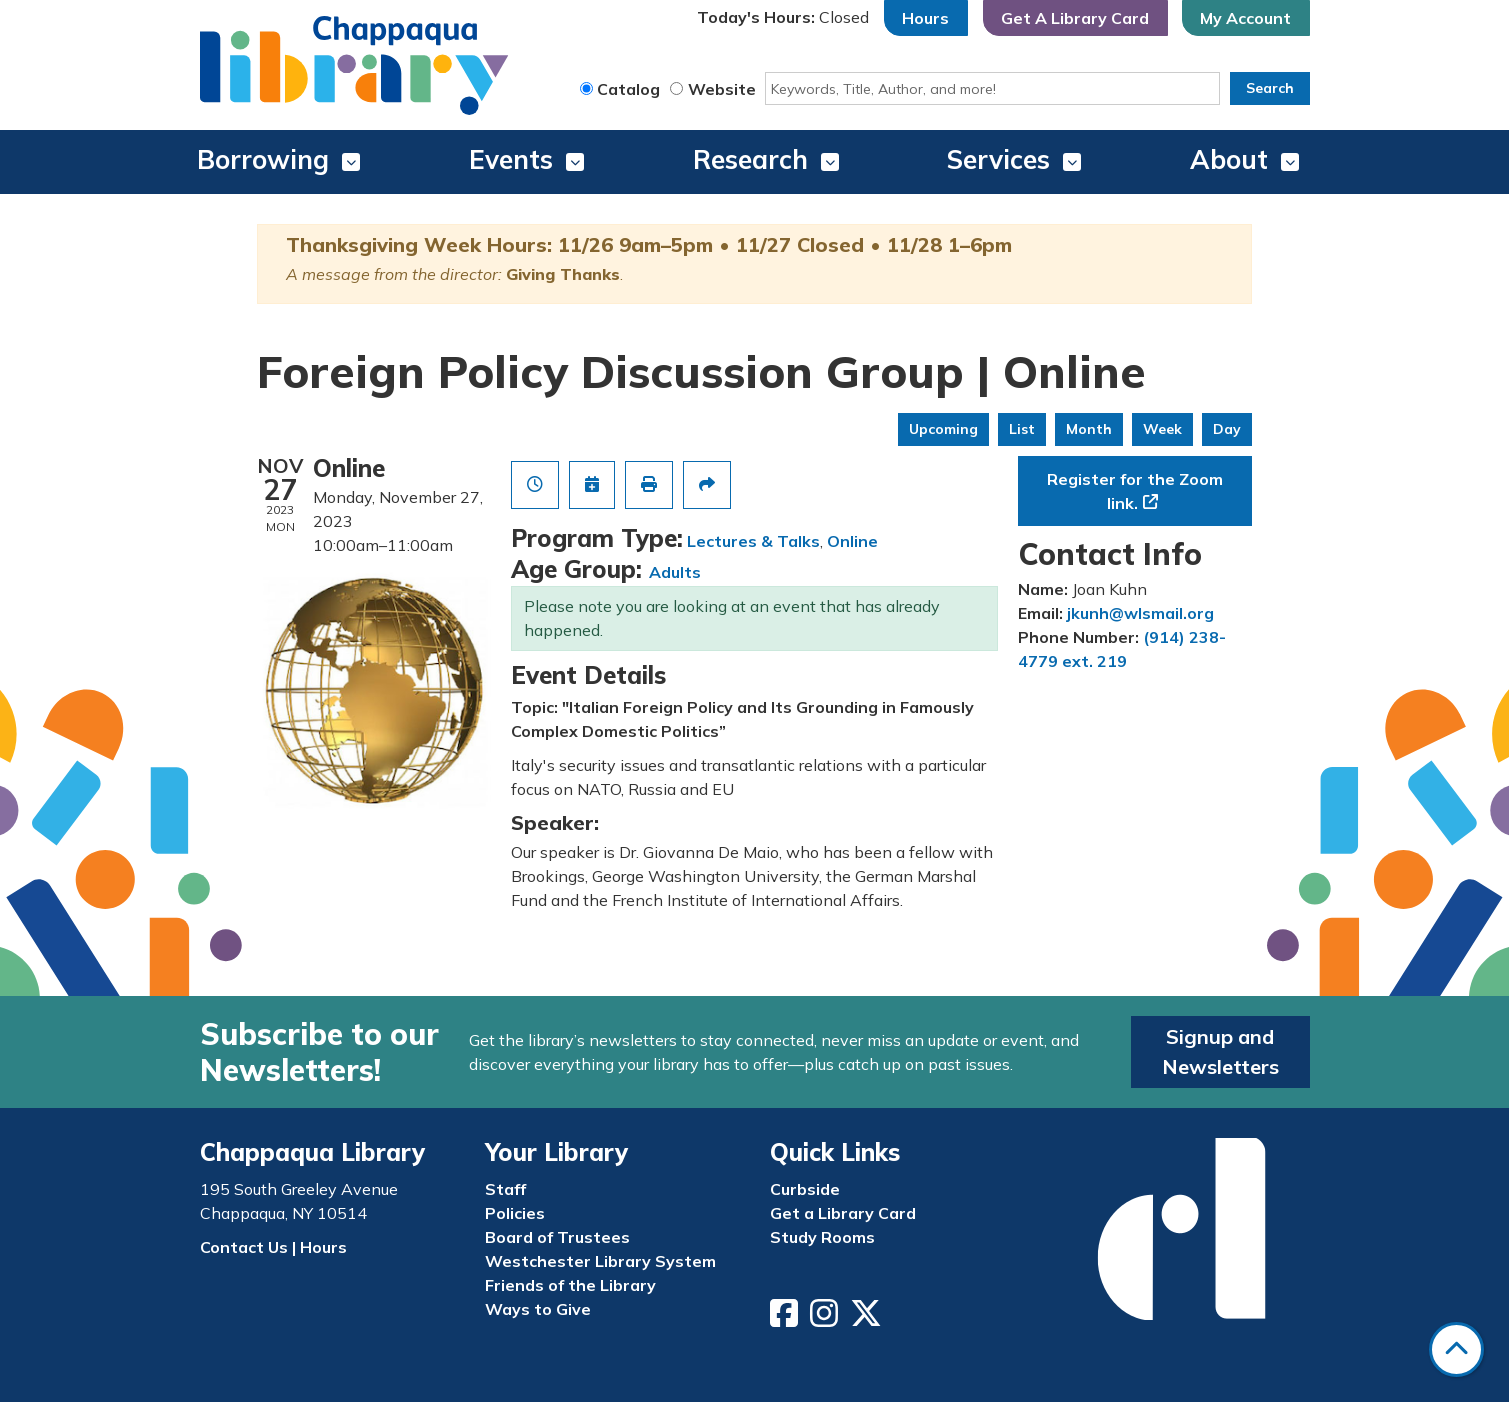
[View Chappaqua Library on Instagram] (826, 1319)
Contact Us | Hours (273, 1247)
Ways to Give (538, 1309)
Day (1227, 429)
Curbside (805, 1189)
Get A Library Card (1075, 18)
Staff (505, 1189)
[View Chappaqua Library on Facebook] (786, 1319)
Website (722, 89)
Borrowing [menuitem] (263, 159)
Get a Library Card (843, 1213)
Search (1270, 88)
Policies (515, 1213)
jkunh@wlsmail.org (1140, 613)
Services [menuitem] (998, 159)
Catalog (628, 89)
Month (1089, 429)
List (1022, 429)
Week (1162, 429)
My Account (1245, 18)
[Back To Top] (1456, 1349)
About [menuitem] (1229, 159)
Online (852, 541)
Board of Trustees (557, 1237)
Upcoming (943, 429)
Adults (675, 572)
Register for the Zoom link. (1135, 491)
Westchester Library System (600, 1261)
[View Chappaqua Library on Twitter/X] (868, 1319)
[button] (783, 18)
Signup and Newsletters (1220, 1051)
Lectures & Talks (753, 541)
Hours (925, 18)
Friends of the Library (570, 1285)
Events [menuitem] (511, 159)
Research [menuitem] (750, 159)
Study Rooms (822, 1237)
